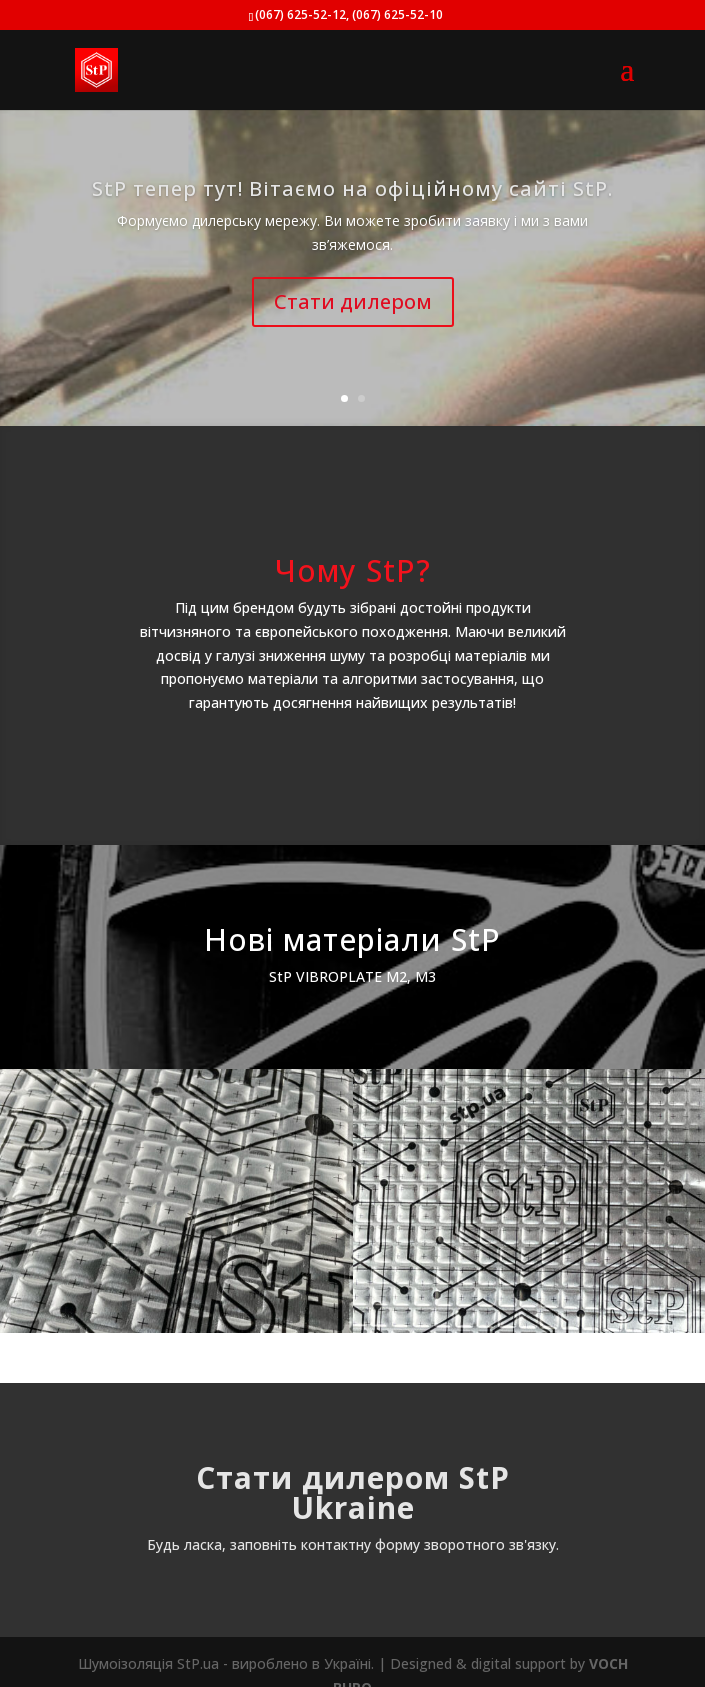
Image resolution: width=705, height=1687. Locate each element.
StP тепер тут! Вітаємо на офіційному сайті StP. (352, 188)
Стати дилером (353, 301)
